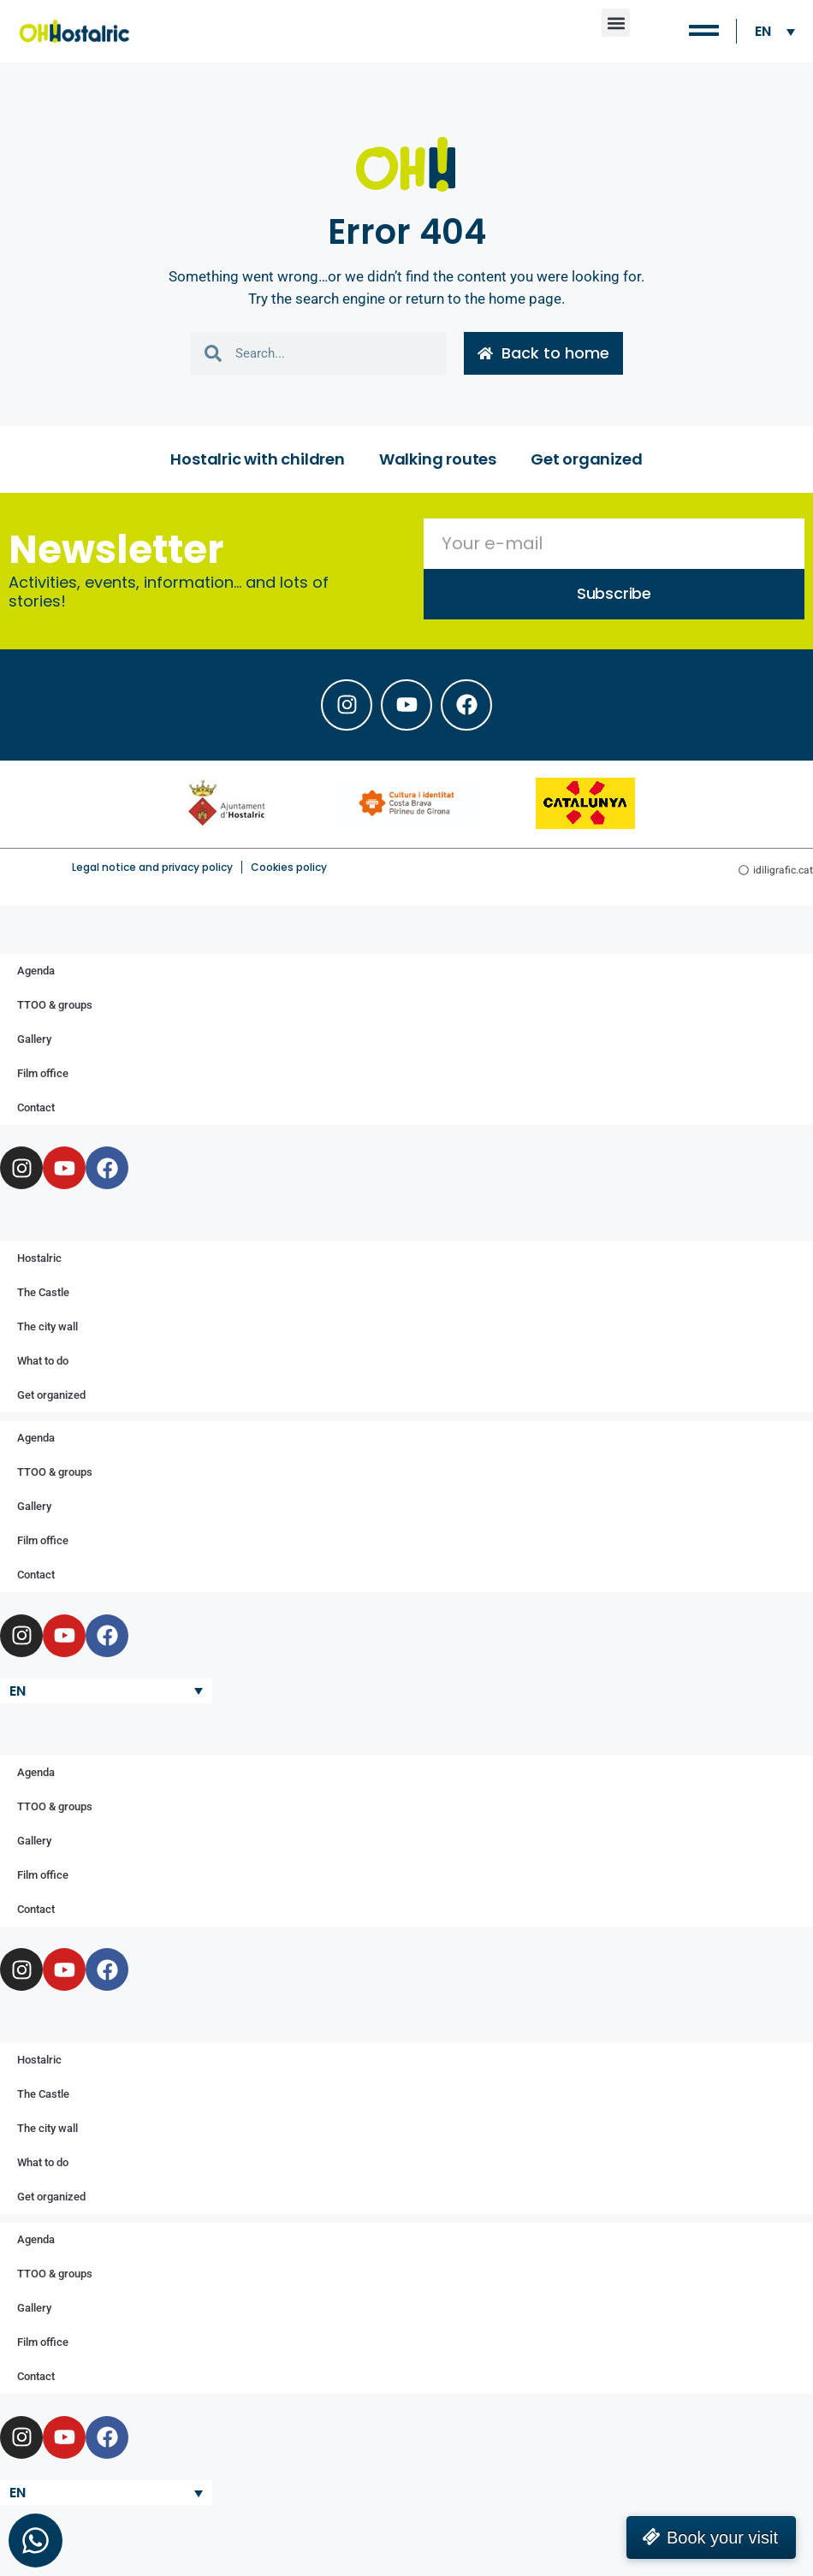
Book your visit (722, 2537)
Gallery (34, 1039)
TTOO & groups (54, 1004)
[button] (616, 23)
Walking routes (437, 459)
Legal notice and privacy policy (152, 867)
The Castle (43, 1292)
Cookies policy (289, 867)
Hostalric (39, 1258)
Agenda (36, 970)
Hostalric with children (257, 459)
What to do (42, 1360)
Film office (42, 1073)
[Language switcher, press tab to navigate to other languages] (774, 31)
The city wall (47, 1326)
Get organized (586, 459)
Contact (36, 1107)
